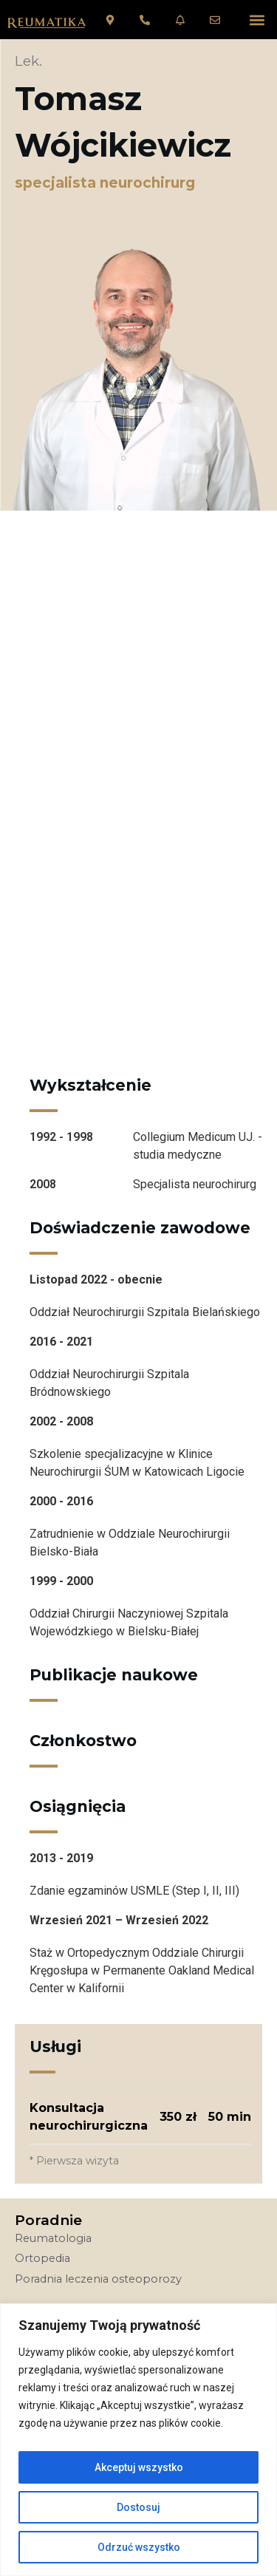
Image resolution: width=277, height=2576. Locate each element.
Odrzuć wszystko (139, 2547)
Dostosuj (138, 2507)
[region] (138, 2439)
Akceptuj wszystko (139, 2467)
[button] (257, 19)
